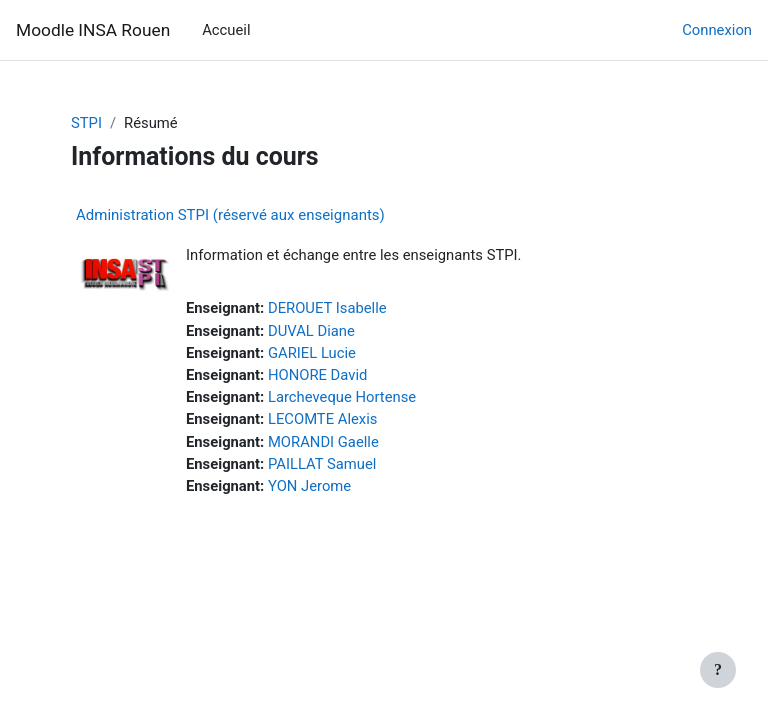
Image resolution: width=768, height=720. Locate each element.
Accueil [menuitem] (226, 30)
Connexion (717, 30)
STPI (86, 123)
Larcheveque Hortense (342, 397)
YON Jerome (309, 486)
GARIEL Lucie (312, 353)
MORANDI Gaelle (323, 442)
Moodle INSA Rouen (93, 30)
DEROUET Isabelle (327, 308)
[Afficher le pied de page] (718, 670)
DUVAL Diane (311, 331)
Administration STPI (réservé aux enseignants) (230, 215)
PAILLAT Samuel (322, 464)
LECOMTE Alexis (322, 419)
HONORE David (317, 375)
